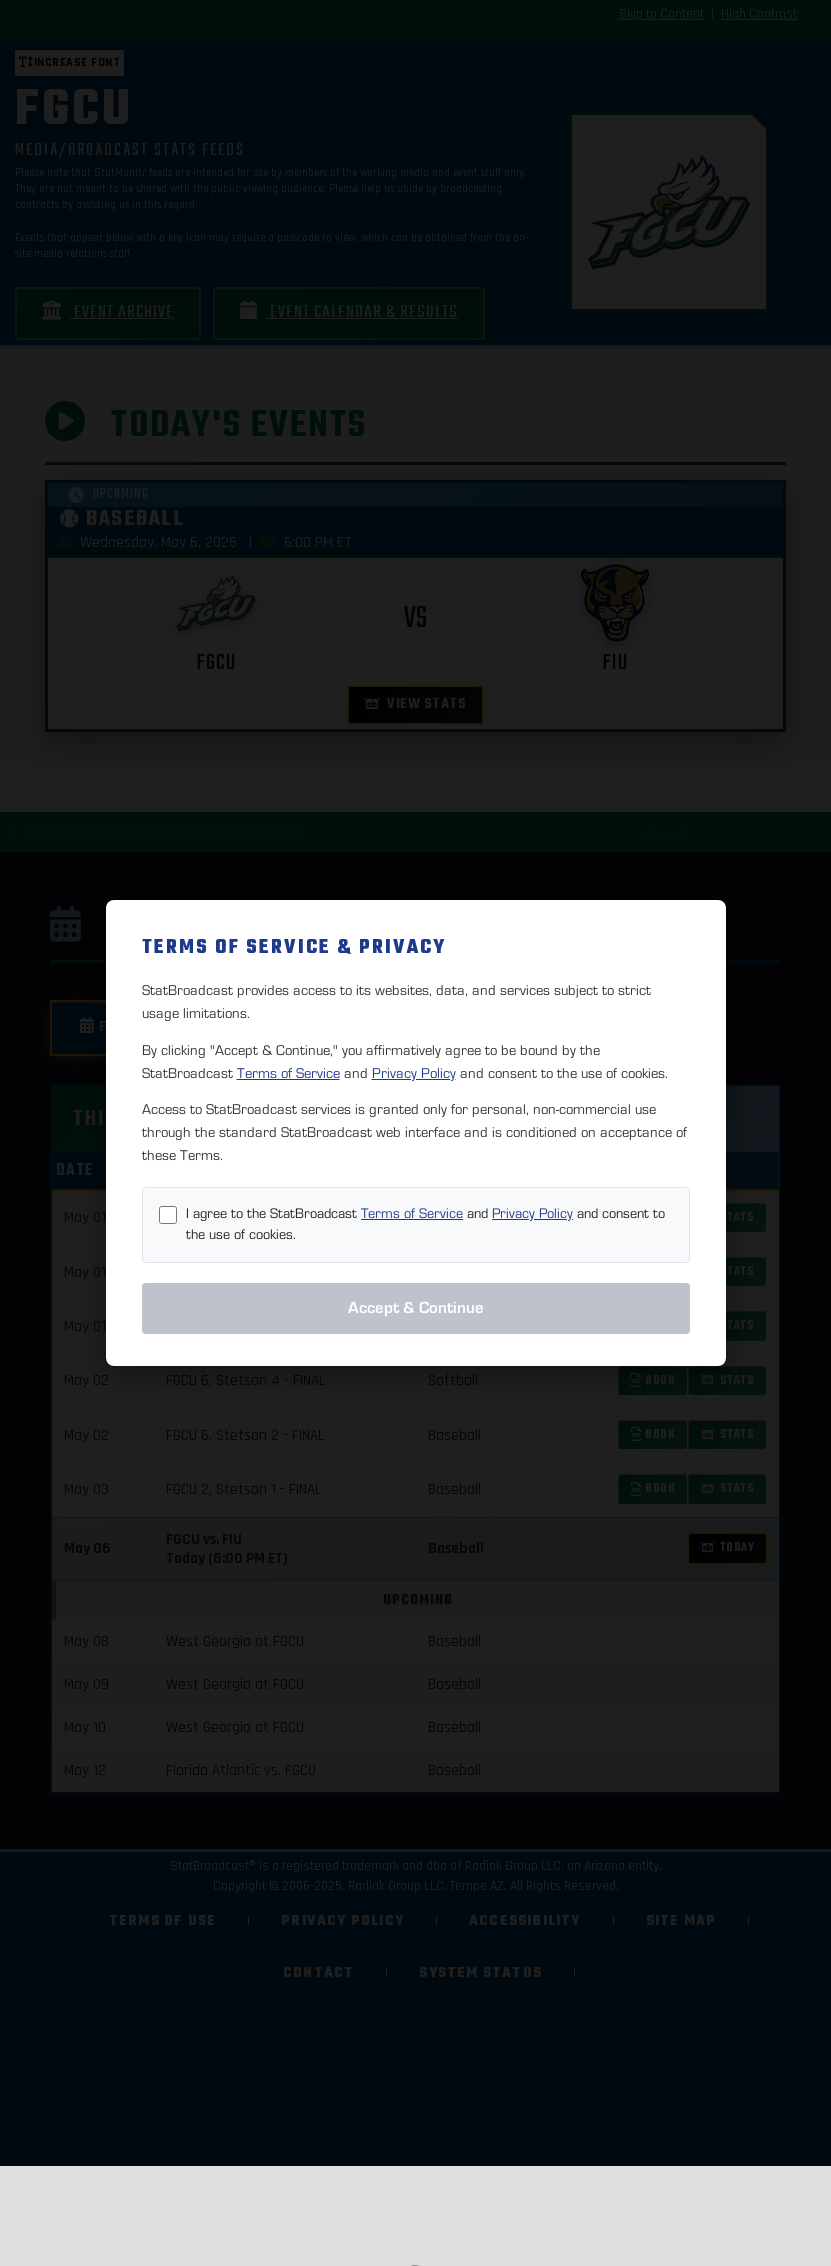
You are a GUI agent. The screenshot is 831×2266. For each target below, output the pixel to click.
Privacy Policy (414, 1073)
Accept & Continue (416, 1308)
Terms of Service (288, 1073)
